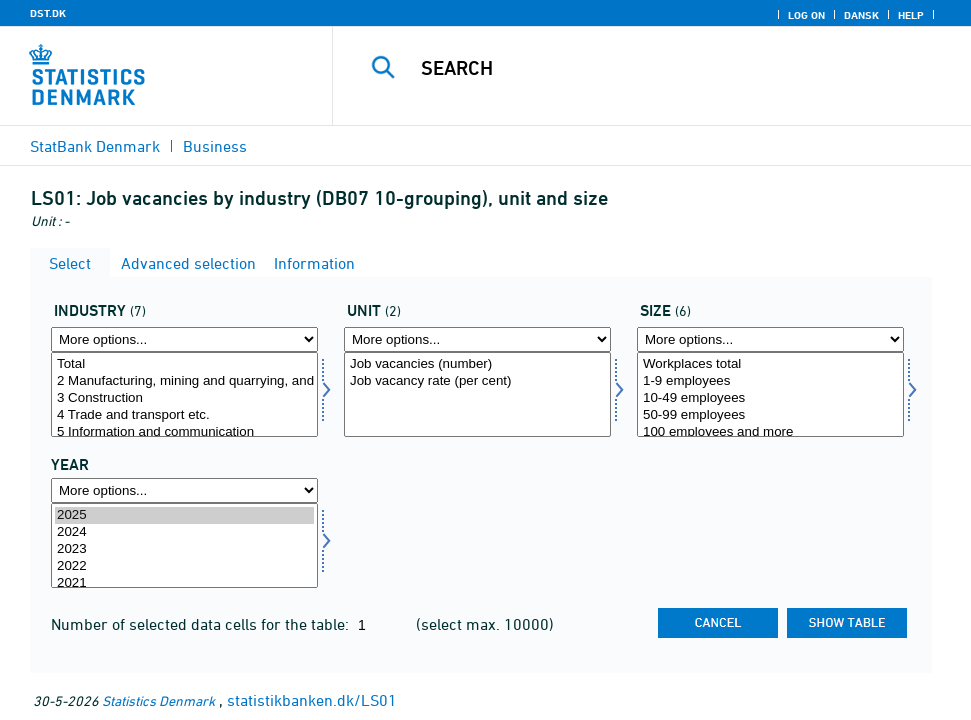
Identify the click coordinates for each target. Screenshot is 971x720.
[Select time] (184, 545)
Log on (806, 15)
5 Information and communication (184, 432)
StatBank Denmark (95, 146)
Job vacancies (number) (477, 364)
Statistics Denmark (158, 700)
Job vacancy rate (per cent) (477, 381)
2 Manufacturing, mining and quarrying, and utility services (184, 381)
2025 (184, 515)
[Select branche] (184, 394)
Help (911, 15)
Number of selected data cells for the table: (202, 624)
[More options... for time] (184, 490)
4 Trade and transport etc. (184, 415)
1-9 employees (770, 381)
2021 (184, 583)
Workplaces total (770, 364)
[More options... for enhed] (477, 339)
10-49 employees (770, 398)
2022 (184, 566)
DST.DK (48, 13)
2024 (184, 532)
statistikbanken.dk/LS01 (312, 700)
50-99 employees (770, 415)
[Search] (665, 68)
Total (184, 364)
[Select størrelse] (770, 394)
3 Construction (184, 398)
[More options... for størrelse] (770, 339)
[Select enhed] (477, 394)
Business (215, 146)
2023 (184, 549)
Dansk (861, 15)
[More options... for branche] (184, 339)
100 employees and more (770, 432)
